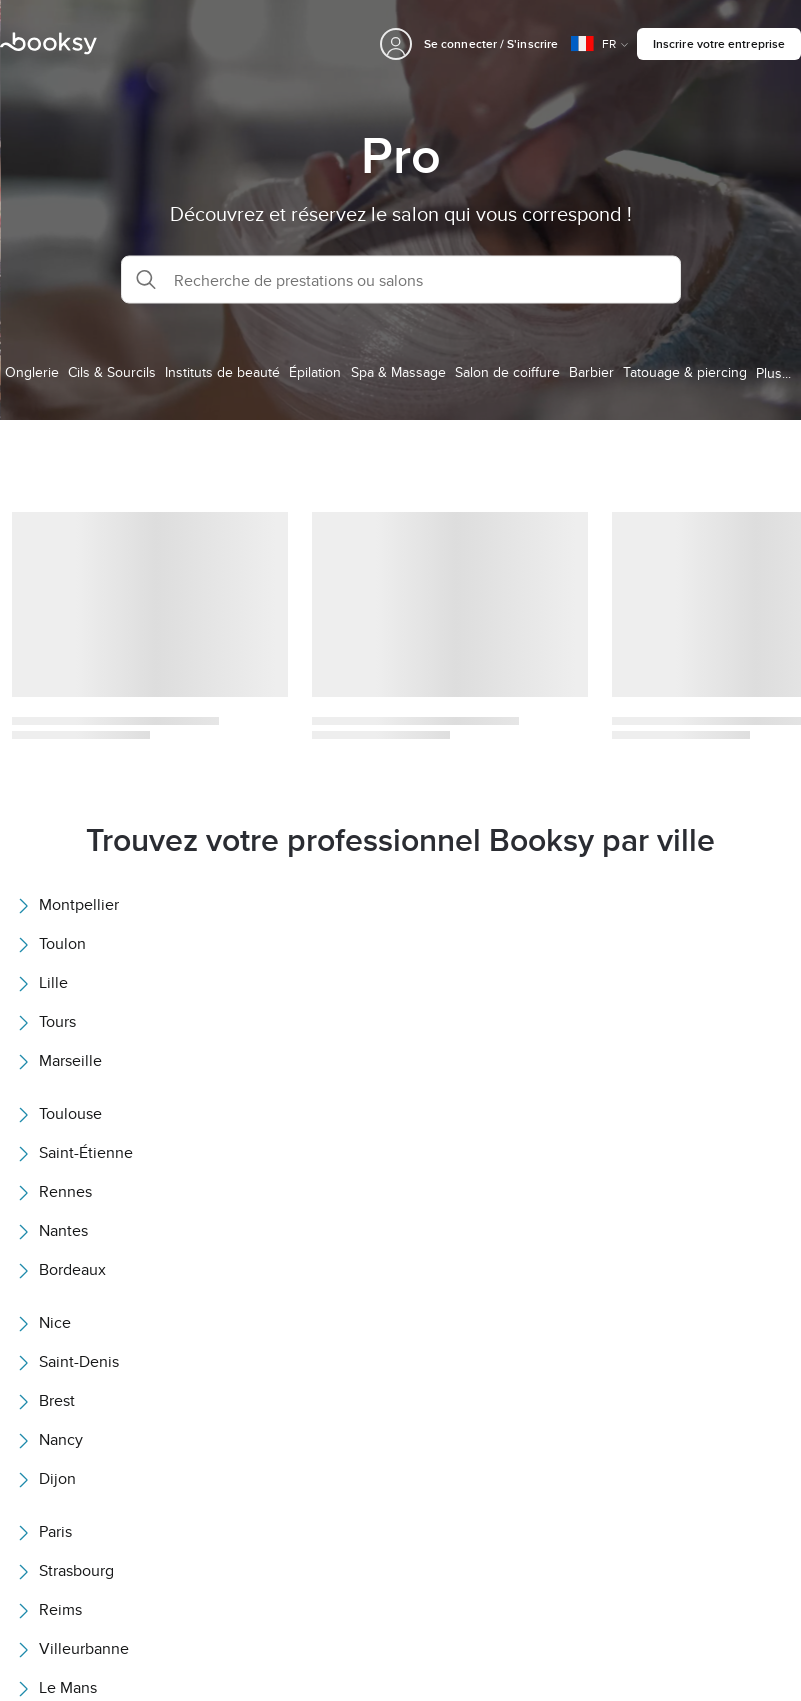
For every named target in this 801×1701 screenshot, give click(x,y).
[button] (401, 280)
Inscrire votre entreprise (719, 43)
